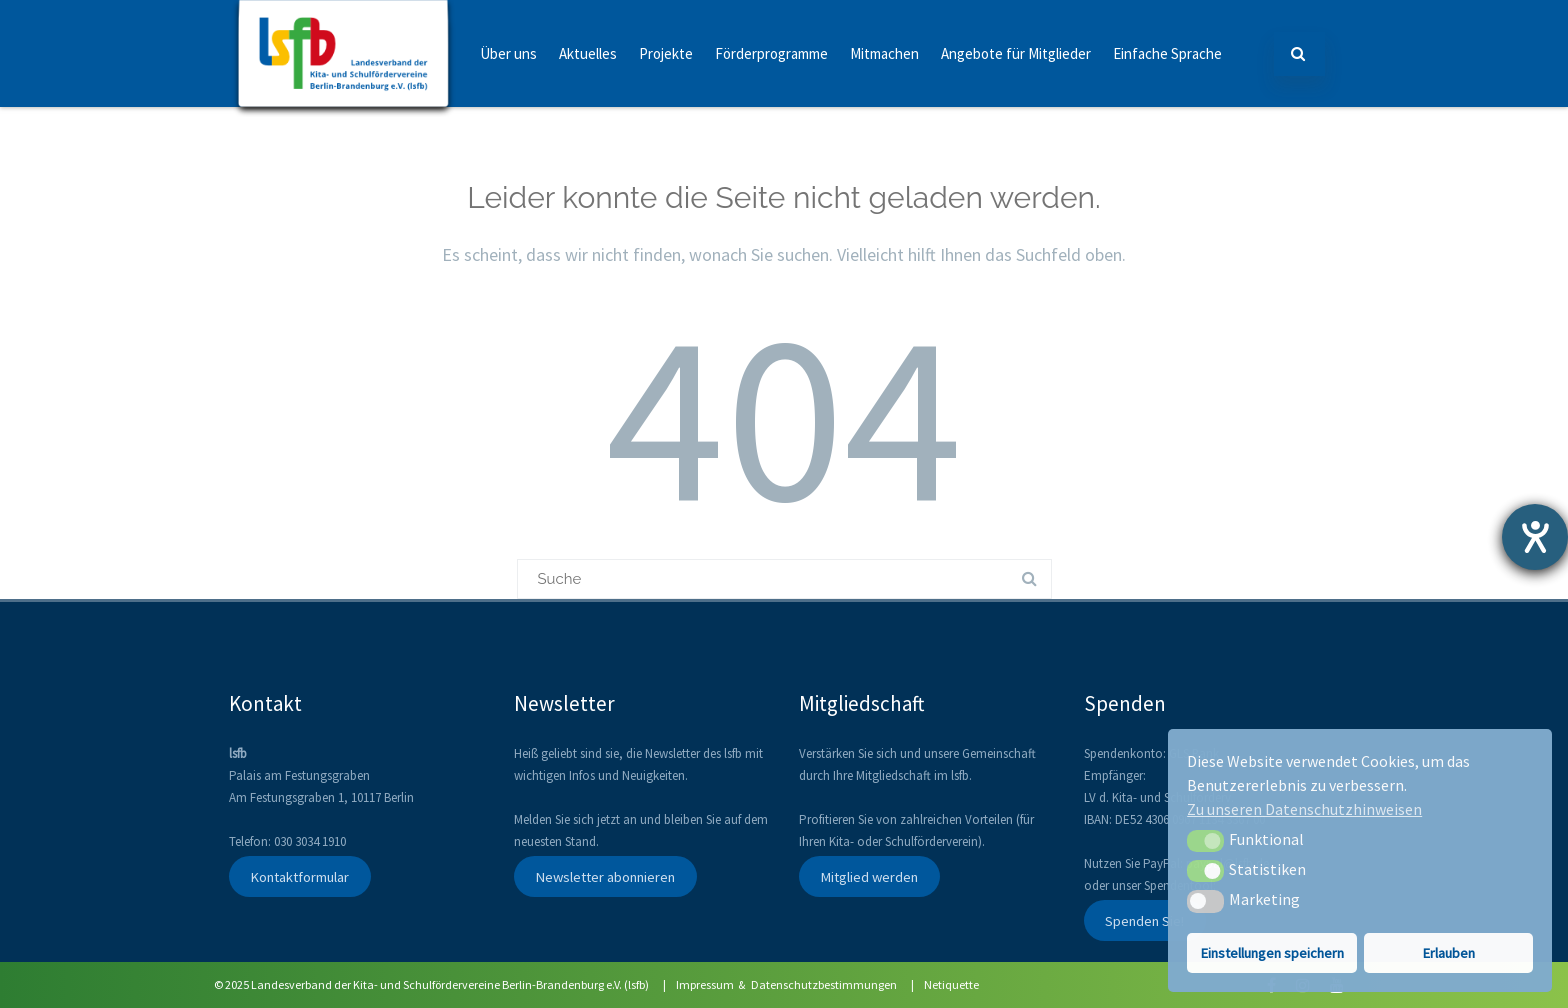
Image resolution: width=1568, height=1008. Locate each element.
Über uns (508, 53)
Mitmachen (884, 53)
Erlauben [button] (1449, 953)
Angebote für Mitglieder (1016, 53)
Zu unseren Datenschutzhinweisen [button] (1304, 809)
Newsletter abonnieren (605, 876)
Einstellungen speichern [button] (1272, 953)
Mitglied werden (869, 876)
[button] (1205, 841)
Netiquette (951, 984)
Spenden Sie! (1144, 920)
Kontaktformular (299, 876)
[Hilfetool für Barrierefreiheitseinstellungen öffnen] (1535, 537)
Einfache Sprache (1167, 53)
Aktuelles (588, 53)
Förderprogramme (771, 53)
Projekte (666, 53)
